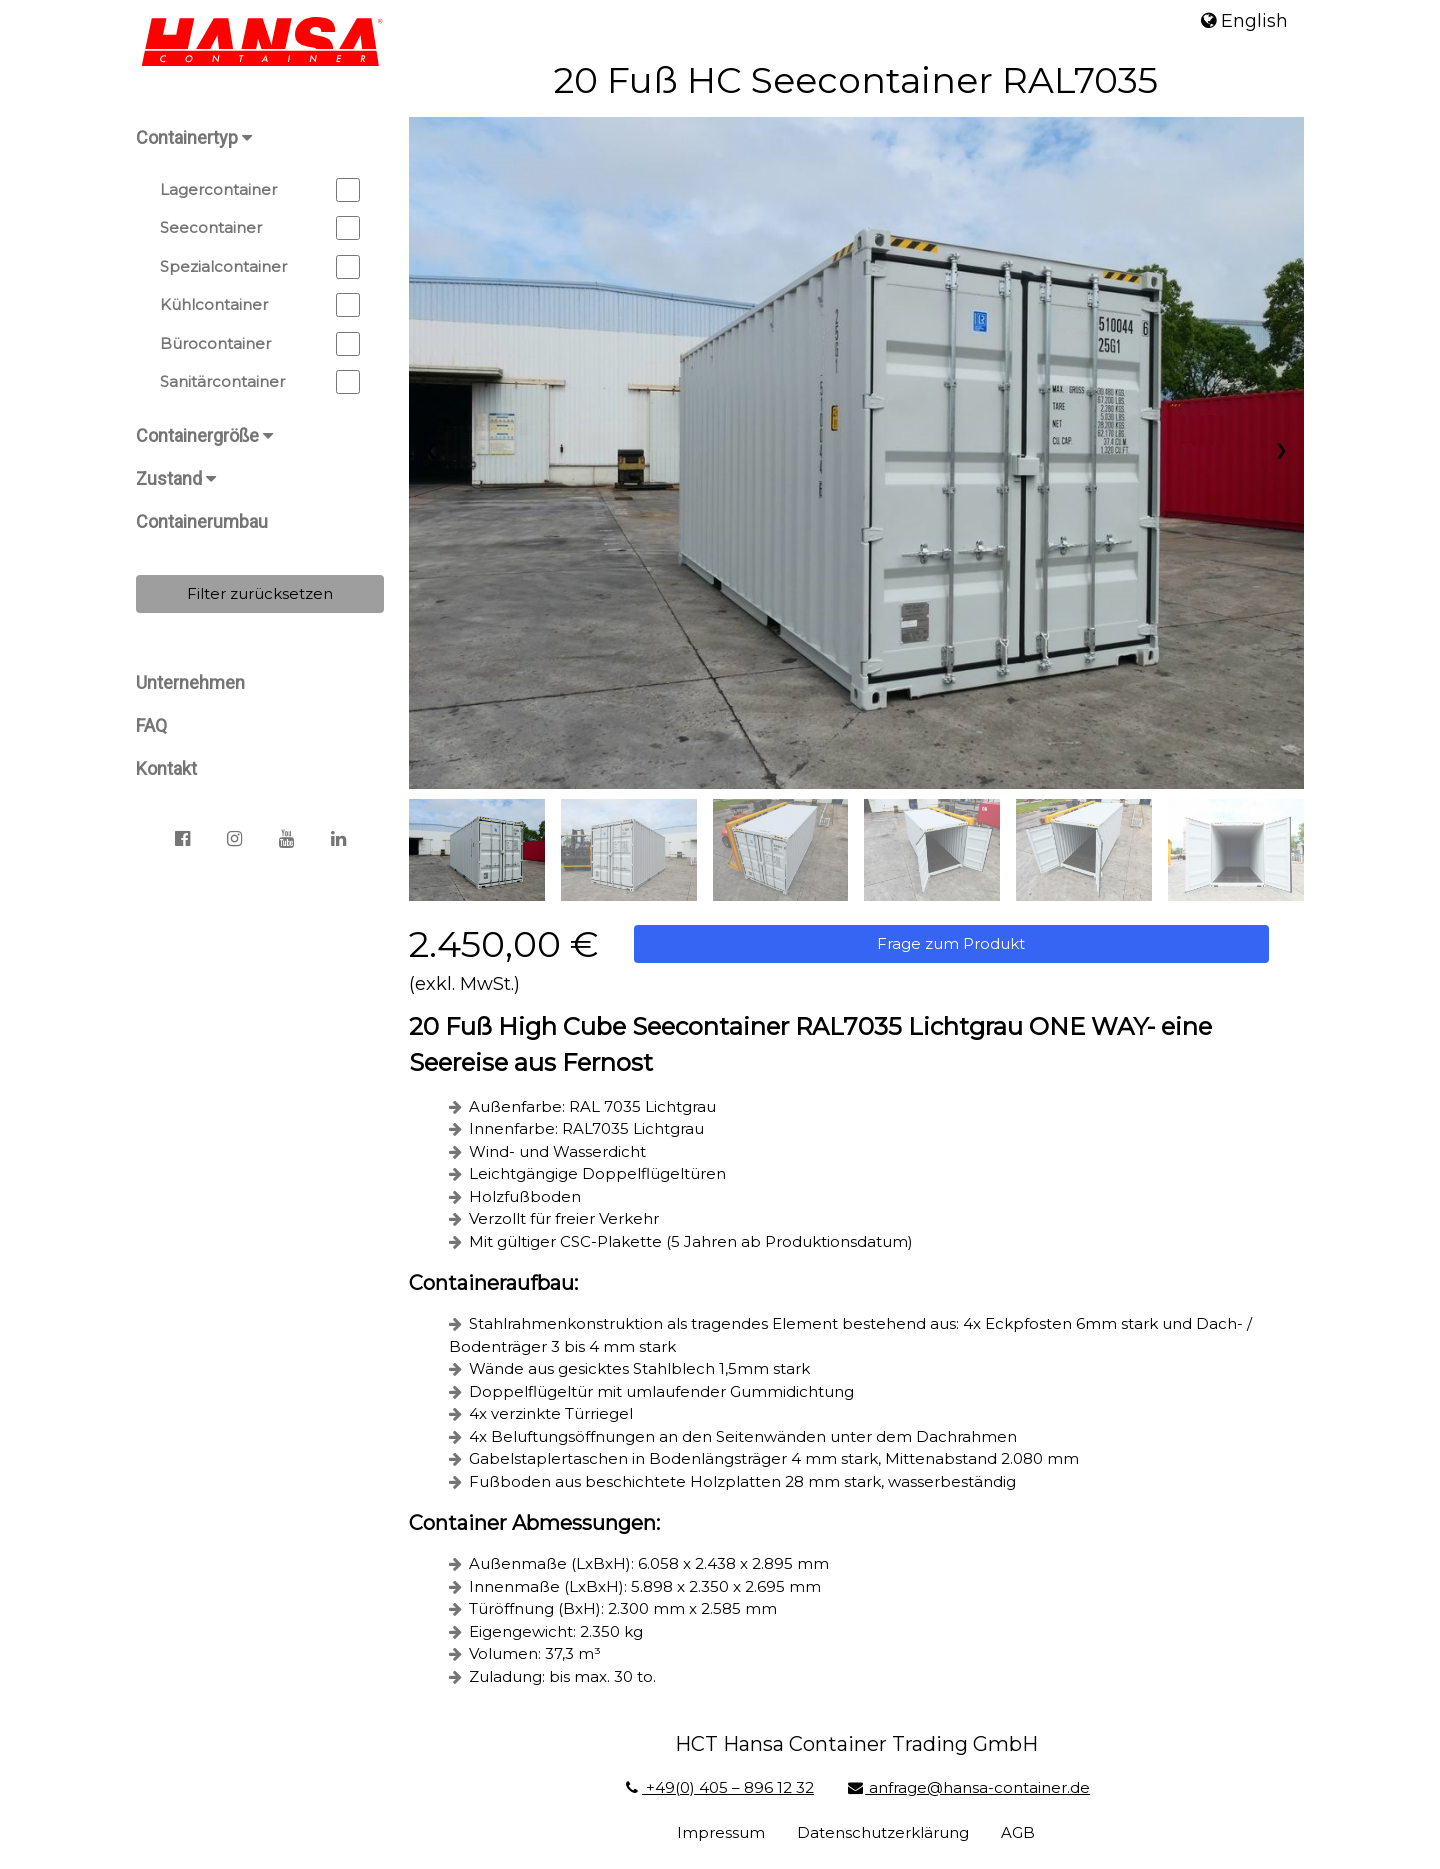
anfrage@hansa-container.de (972, 1781)
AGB (1022, 1826)
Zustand (176, 478)
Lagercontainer (260, 190)
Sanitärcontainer (260, 382)
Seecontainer (260, 228)
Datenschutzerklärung (887, 1826)
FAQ (151, 725)
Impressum (725, 1826)
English (1244, 21)
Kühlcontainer (260, 305)
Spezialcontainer (260, 267)
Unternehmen (190, 682)
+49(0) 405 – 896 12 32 (721, 1781)
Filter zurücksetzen (260, 593)
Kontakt (166, 768)
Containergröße (204, 435)
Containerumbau (202, 521)
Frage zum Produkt (955, 937)
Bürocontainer (260, 344)
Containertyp (194, 137)
